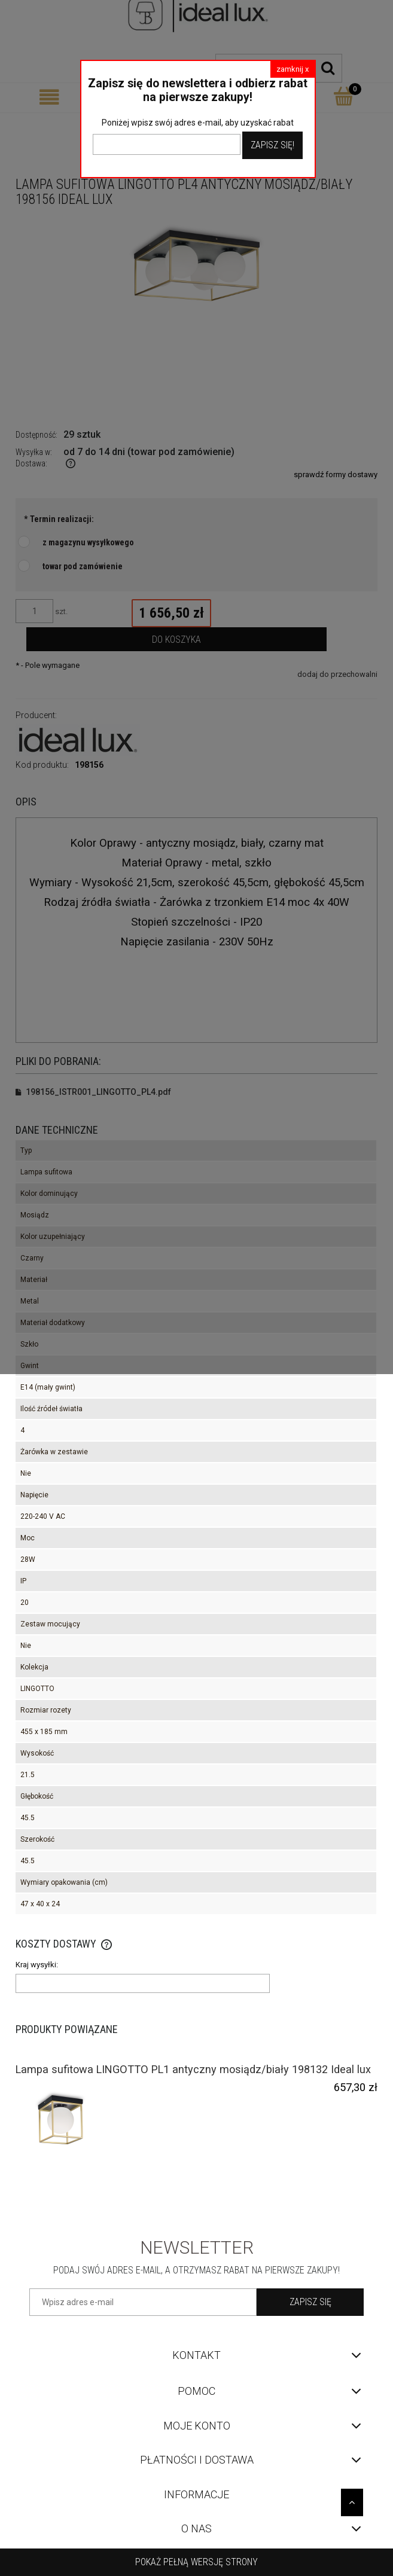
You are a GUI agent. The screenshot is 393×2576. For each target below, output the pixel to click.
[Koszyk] (344, 96)
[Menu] (49, 97)
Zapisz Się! (272, 145)
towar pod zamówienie (82, 566)
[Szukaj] (327, 68)
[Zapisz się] (310, 2302)
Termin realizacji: (59, 519)
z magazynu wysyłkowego (88, 542)
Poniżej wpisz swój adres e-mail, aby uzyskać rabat (198, 122)
